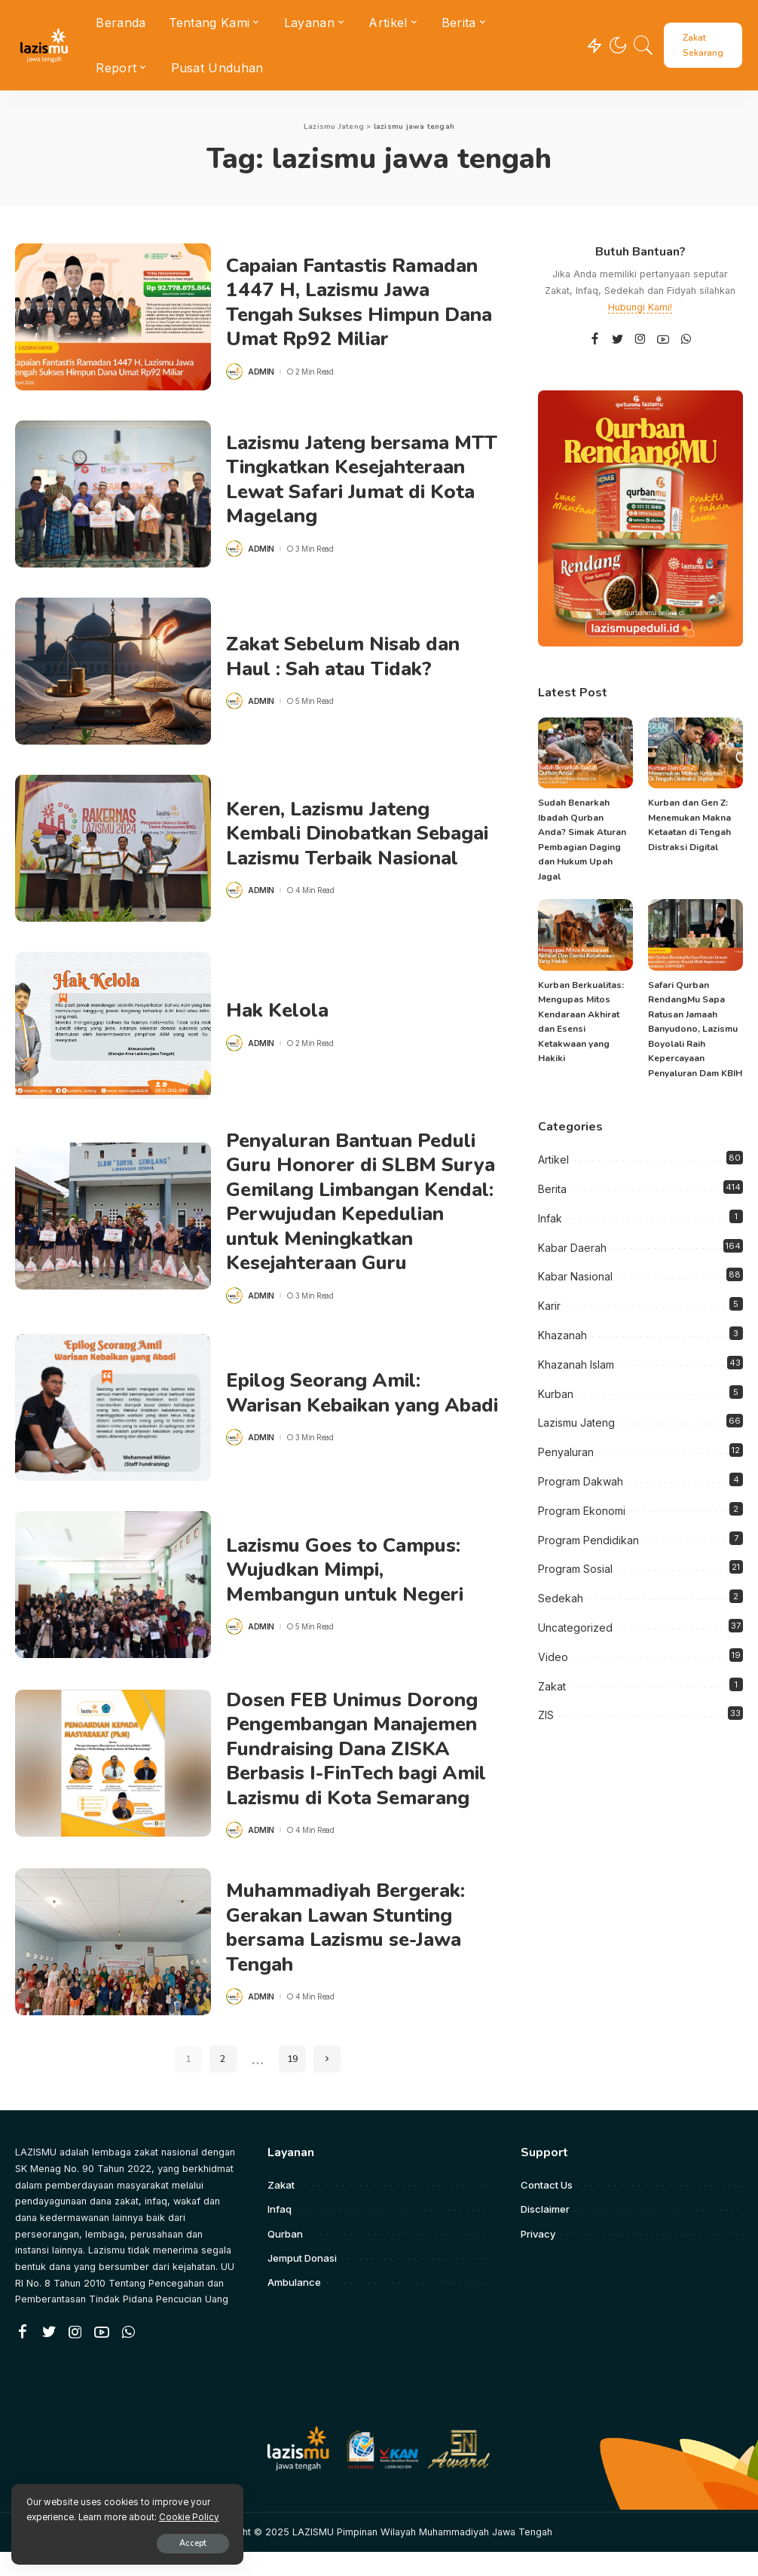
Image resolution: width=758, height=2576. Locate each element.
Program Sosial (575, 1568)
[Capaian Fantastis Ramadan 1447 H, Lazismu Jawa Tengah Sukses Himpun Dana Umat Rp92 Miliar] (113, 316)
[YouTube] (663, 339)
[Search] (643, 45)
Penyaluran (566, 1452)
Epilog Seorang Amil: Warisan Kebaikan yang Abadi (335, 1417)
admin (261, 371)
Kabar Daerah (572, 1247)
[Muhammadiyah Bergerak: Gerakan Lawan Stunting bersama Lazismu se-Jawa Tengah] (113, 1966)
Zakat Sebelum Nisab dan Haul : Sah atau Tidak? (345, 656)
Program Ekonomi (581, 1510)
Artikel (553, 1159)
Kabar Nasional (575, 1276)
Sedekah (560, 1598)
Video (553, 1657)
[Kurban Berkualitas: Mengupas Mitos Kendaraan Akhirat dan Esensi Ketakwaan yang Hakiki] (585, 934)
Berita (552, 1188)
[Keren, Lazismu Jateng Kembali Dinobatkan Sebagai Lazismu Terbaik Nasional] (113, 848)
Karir (549, 1305)
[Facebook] (595, 339)
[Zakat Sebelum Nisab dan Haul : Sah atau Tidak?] (113, 671)
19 (292, 2084)
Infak (550, 1218)
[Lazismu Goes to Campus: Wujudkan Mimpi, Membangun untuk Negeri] (113, 1608)
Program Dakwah (580, 1481)
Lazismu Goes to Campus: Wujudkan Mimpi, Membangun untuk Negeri (347, 1594)
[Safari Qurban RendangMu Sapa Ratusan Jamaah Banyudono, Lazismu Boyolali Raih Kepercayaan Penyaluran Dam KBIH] (695, 934)
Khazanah (562, 1335)
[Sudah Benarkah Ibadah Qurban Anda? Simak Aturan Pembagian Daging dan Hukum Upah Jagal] (585, 752)
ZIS (546, 1715)
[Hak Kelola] (113, 1025)
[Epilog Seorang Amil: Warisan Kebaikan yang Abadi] (113, 1431)
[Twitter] (618, 339)
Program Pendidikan (588, 1540)
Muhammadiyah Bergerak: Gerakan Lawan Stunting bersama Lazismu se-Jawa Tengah (348, 1952)
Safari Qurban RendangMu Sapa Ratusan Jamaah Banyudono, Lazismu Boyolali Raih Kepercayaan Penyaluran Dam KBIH (695, 1029)
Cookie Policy (189, 2516)
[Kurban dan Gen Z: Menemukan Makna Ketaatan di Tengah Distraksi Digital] (695, 752)
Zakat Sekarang (703, 45)
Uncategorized (575, 1627)
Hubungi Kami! (640, 307)
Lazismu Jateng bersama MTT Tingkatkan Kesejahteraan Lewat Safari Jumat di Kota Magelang (354, 480)
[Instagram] (640, 339)
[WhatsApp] (685, 339)
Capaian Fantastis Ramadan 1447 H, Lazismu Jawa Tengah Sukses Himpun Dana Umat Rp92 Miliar (361, 302)
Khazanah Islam (576, 1364)
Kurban (555, 1393)
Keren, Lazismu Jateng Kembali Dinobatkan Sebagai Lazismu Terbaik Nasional (360, 833)
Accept (186, 2543)
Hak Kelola (278, 1010)
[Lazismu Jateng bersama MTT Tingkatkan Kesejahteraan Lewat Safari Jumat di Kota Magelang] (113, 494)
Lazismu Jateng (576, 1422)
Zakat (552, 1686)
